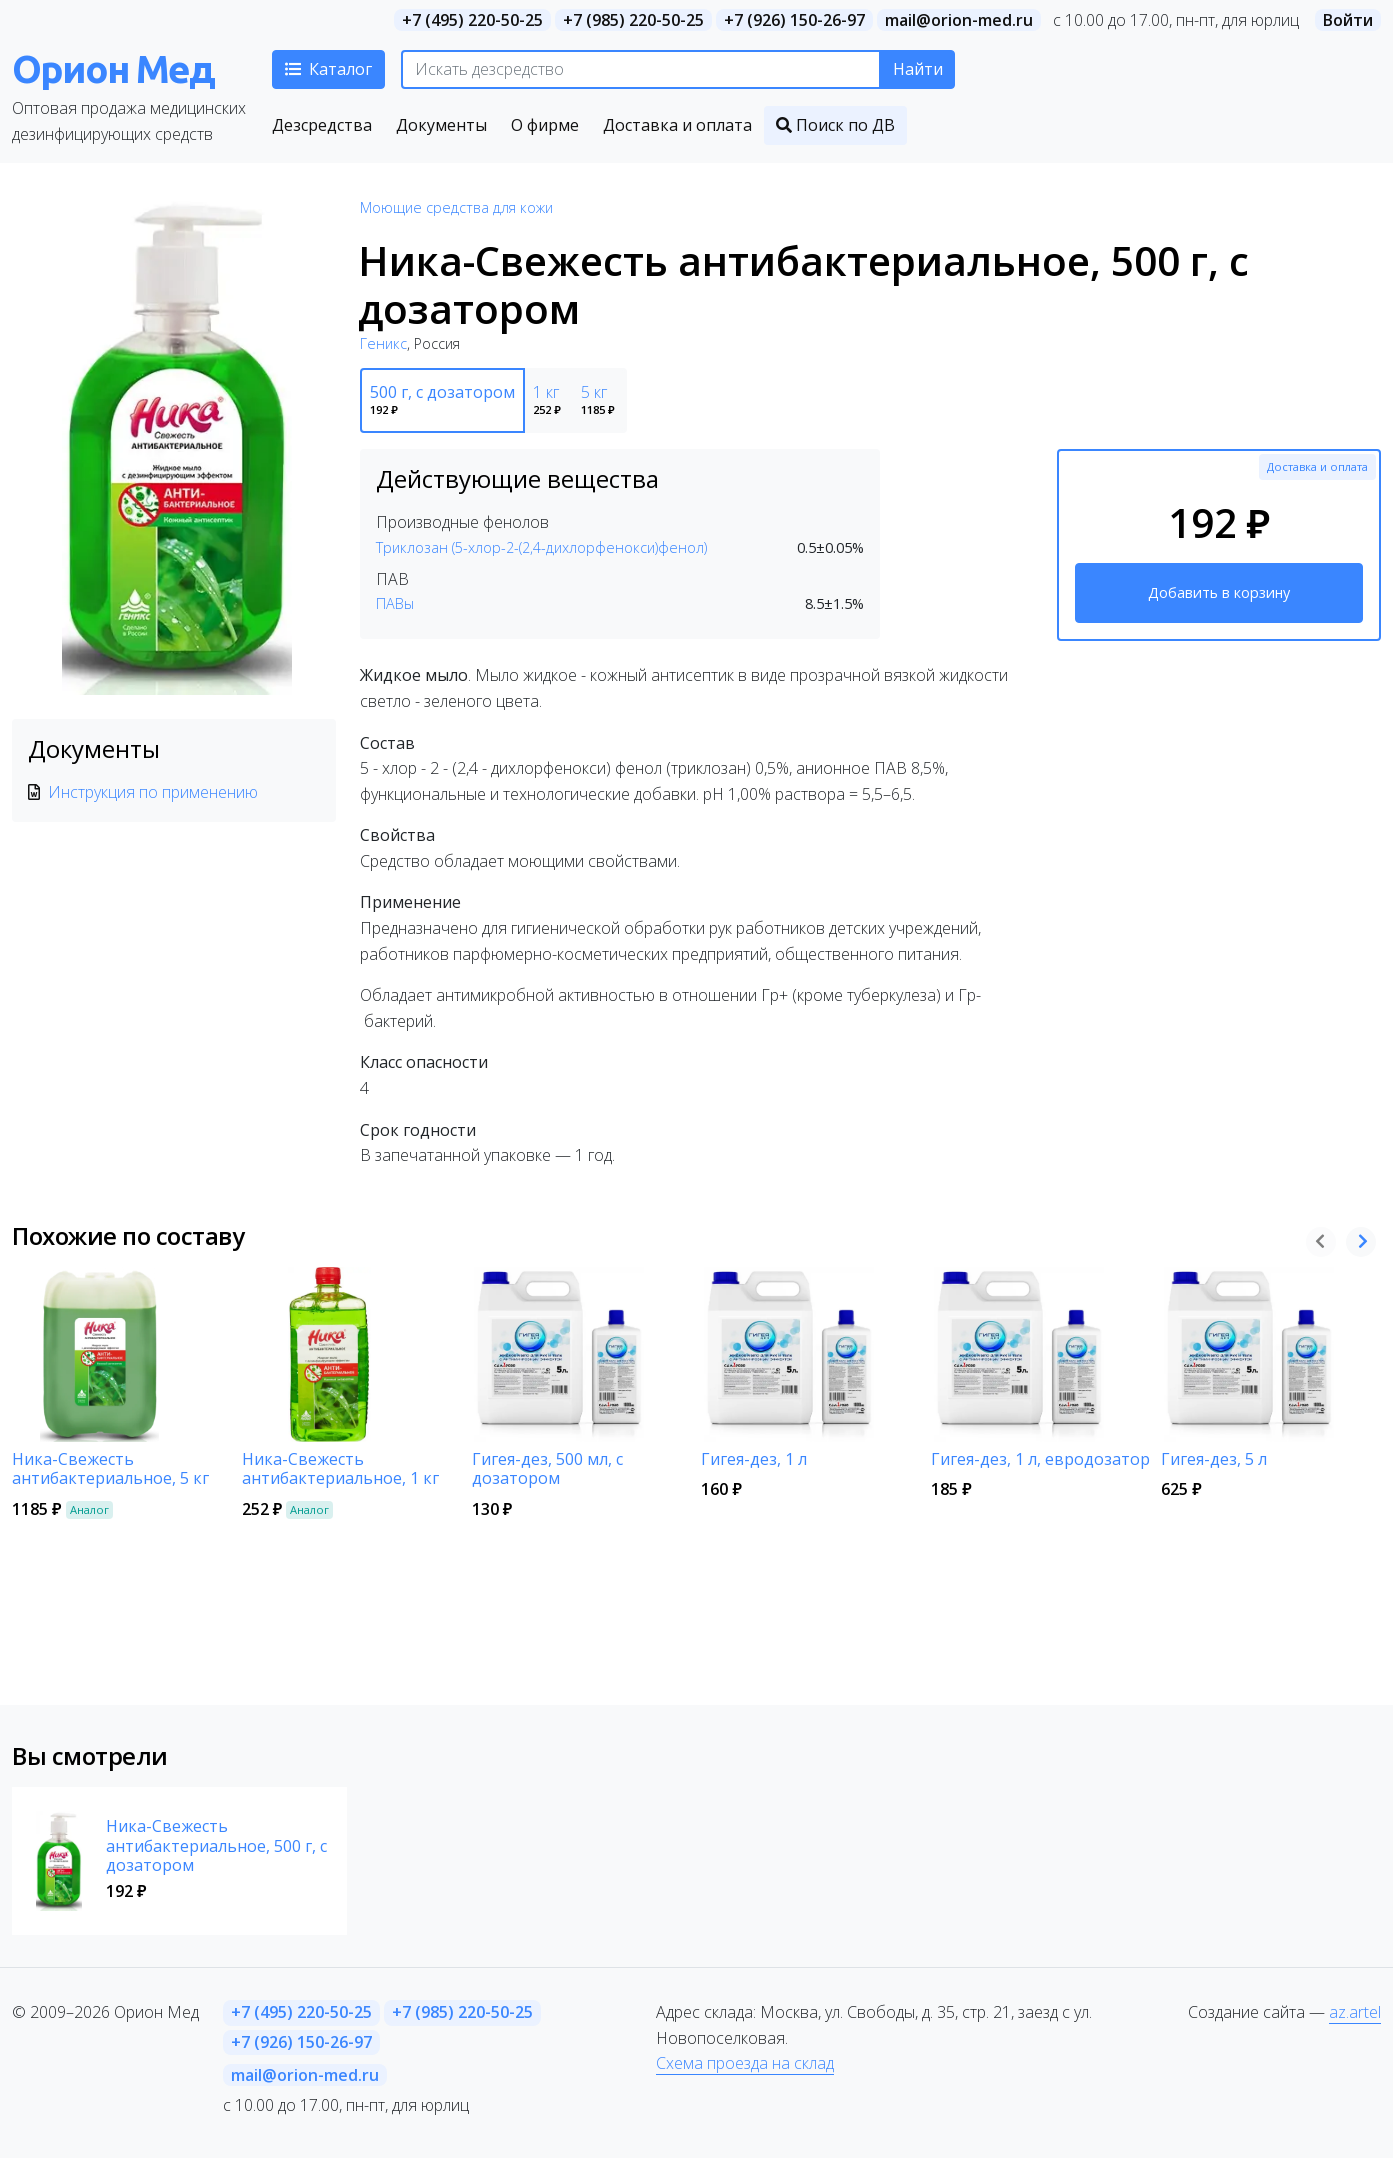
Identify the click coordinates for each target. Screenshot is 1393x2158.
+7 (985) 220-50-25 (633, 20)
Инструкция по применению (153, 792)
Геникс (383, 343)
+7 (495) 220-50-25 (472, 20)
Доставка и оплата (1317, 466)
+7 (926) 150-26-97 (794, 20)
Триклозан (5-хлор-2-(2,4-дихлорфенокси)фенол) (541, 547)
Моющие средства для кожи (456, 207)
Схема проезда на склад (745, 2063)
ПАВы (395, 603)
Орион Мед (113, 68)
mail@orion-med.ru (959, 20)
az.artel (1355, 2012)
